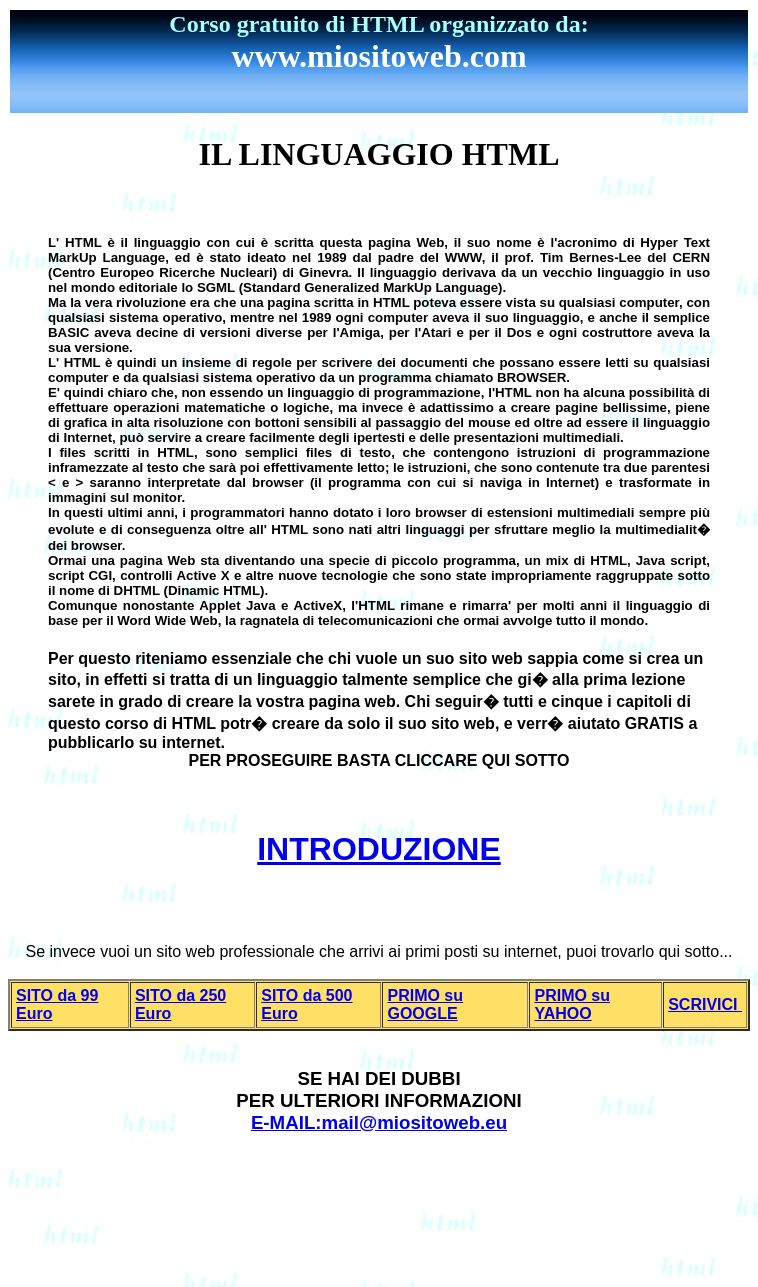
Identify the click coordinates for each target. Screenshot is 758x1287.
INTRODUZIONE (379, 849)
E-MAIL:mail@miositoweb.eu (379, 1122)
